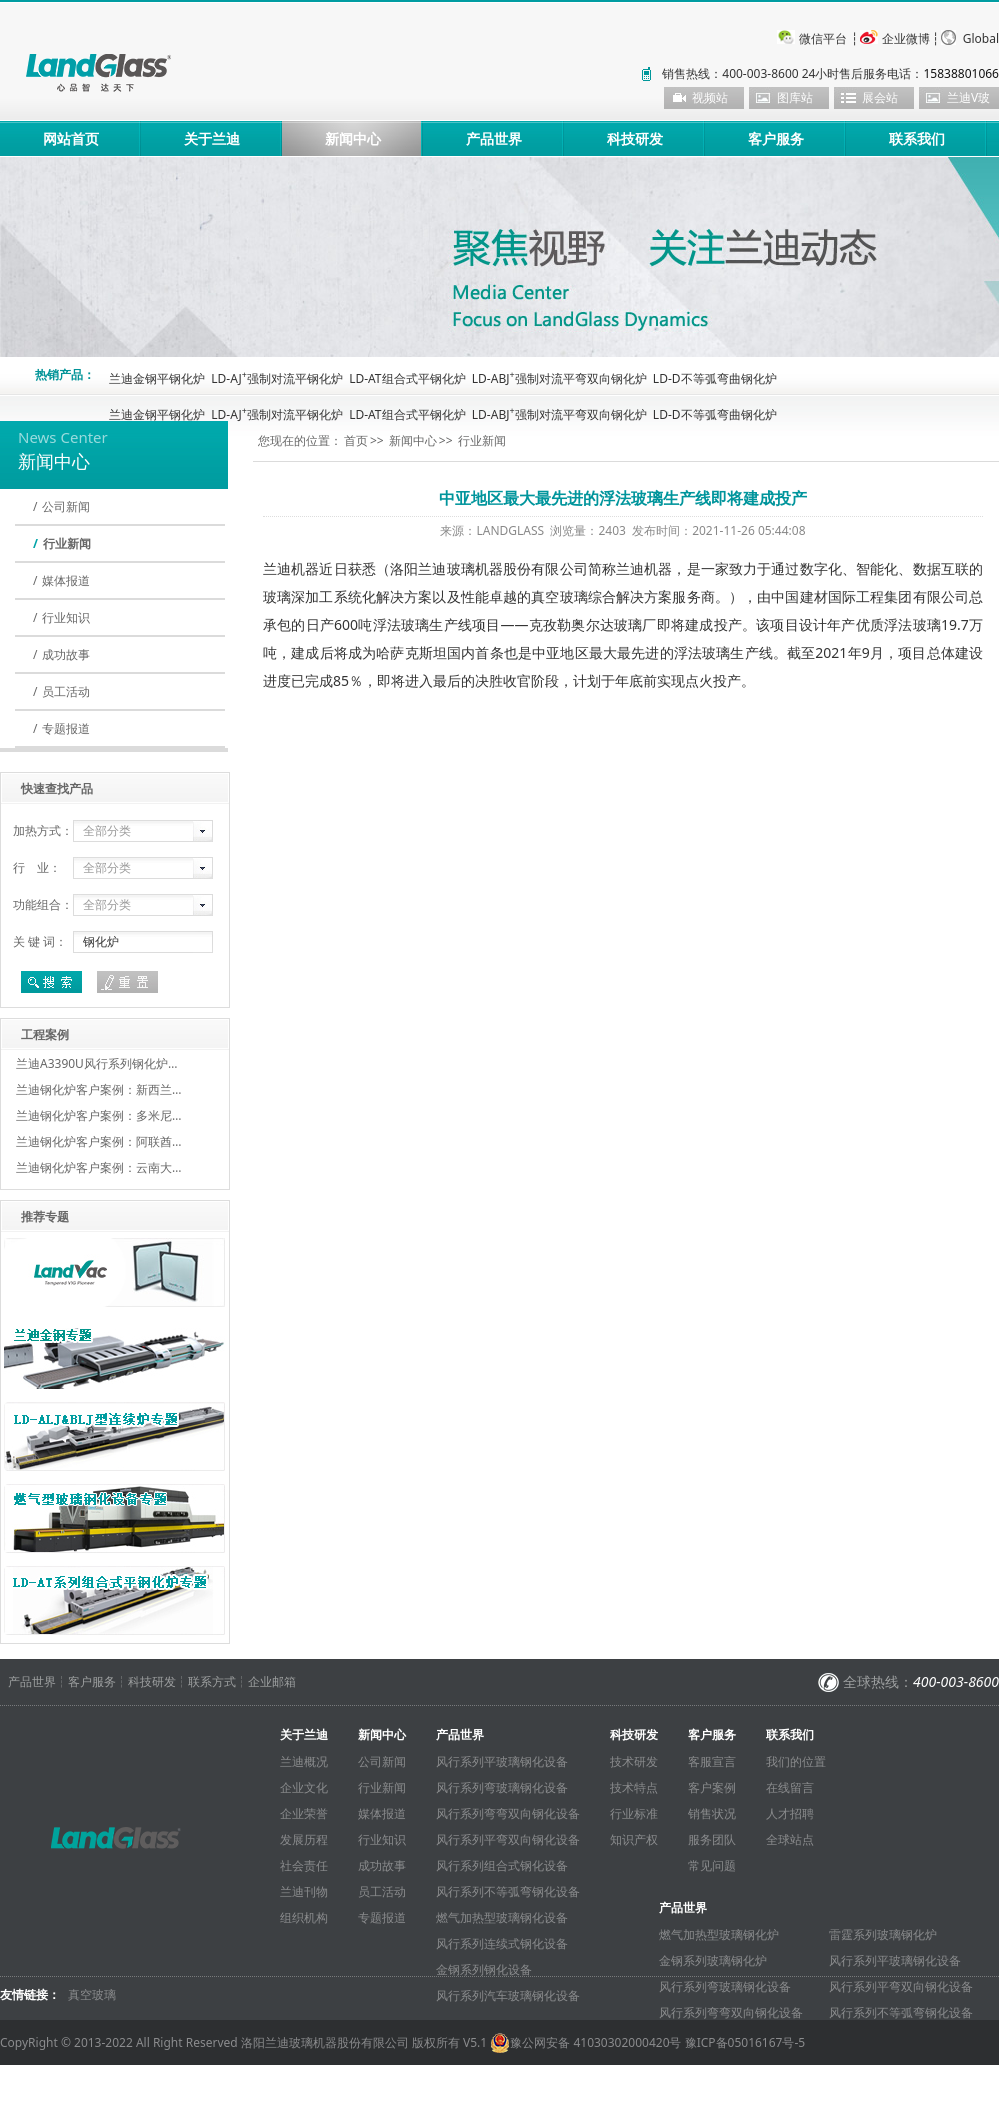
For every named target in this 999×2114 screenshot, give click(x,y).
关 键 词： (40, 941)
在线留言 (790, 1787)
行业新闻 (67, 543)
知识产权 (634, 1839)
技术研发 (634, 1761)
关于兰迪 (212, 138)
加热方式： (43, 830)
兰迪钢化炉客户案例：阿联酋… (99, 1141)
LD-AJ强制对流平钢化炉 (277, 378)
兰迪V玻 (968, 97)
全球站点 (790, 1839)
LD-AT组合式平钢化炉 (407, 378)
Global (981, 38)
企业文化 (304, 1787)
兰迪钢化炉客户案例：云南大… (99, 1167)
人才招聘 (790, 1813)
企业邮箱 (272, 1681)
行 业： (37, 867)
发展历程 (304, 1839)
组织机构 (304, 1917)
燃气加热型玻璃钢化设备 (502, 1917)
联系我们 (917, 138)
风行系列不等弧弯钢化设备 (508, 1891)
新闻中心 (353, 138)
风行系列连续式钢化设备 (502, 1943)
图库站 (795, 97)
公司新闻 (66, 506)
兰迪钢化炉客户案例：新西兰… (99, 1089)
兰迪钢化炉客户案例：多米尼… (99, 1115)
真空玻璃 (92, 1994)
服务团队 (712, 1839)
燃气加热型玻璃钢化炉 (719, 1934)
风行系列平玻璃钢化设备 (502, 1761)
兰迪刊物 (304, 1891)
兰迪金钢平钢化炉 (157, 378)
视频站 (710, 97)
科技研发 (635, 138)
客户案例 (712, 1787)
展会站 (880, 97)
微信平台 (823, 38)
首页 (356, 440)
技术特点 (634, 1787)
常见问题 (712, 1865)
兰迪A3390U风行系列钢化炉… (96, 1063)
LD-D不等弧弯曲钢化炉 (715, 378)
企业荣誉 (304, 1813)
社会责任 (304, 1865)
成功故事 (66, 654)
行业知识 (66, 617)
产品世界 (494, 138)
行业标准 (634, 1813)
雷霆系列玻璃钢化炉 (883, 1934)
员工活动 (66, 691)
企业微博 (906, 38)
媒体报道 (66, 580)
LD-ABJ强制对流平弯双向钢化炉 (559, 378)
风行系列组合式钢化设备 (502, 1865)
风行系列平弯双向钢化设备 (508, 1839)
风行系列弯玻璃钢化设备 (502, 1787)
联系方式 (212, 1681)
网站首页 (71, 138)
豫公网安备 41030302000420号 (585, 2043)
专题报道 (66, 728)
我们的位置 (796, 1761)
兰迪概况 (304, 1761)
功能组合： (43, 904)
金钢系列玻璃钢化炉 (713, 1960)
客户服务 (776, 138)
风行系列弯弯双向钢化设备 (508, 1813)
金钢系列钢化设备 (484, 1969)
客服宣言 (712, 1761)
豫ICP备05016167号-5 (745, 2042)
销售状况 (712, 1813)
